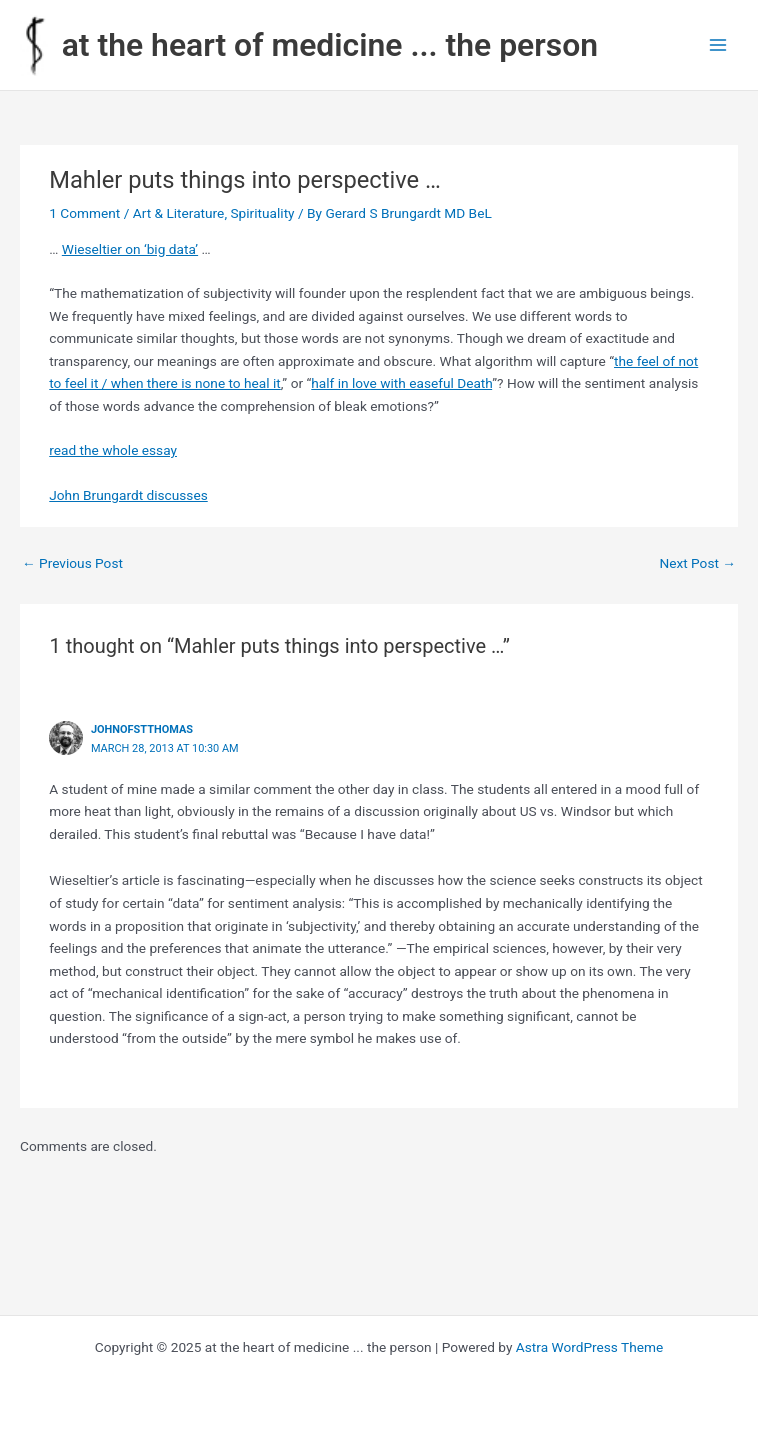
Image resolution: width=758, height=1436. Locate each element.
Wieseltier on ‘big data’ (130, 249)
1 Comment (84, 213)
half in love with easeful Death (401, 383)
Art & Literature (179, 213)
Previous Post (72, 563)
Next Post (697, 563)
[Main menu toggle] (718, 45)
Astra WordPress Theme (589, 1347)
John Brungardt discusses (128, 495)
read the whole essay (113, 450)
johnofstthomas (142, 729)
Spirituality (262, 213)
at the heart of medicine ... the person (330, 45)
